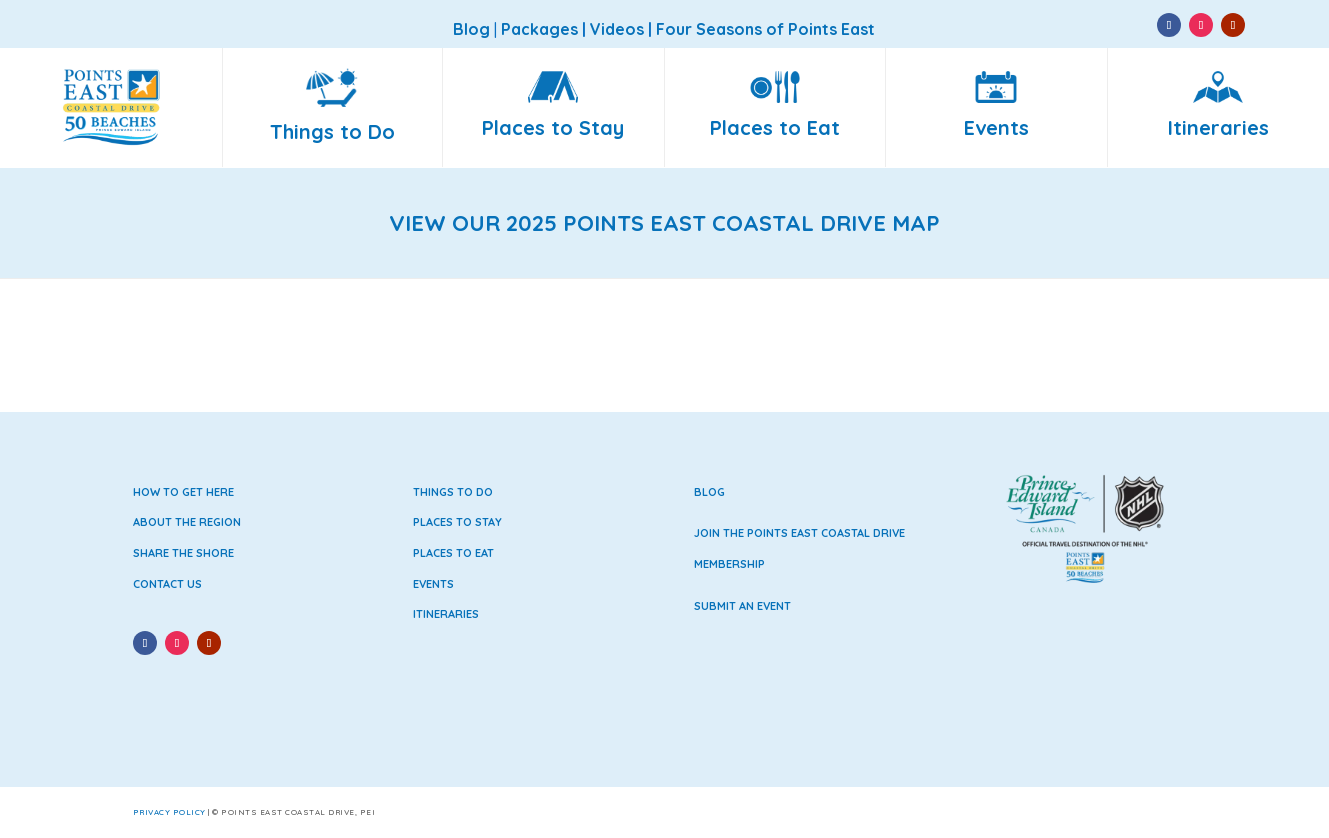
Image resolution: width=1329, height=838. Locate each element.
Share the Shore (183, 553)
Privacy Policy (169, 812)
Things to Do (453, 492)
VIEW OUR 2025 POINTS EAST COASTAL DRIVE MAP (664, 223)
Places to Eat (453, 553)
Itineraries (446, 614)
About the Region (187, 522)
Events (433, 584)
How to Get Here (183, 492)
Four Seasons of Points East (765, 29)
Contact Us (167, 584)
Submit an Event (742, 606)
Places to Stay (457, 522)
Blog (709, 492)
